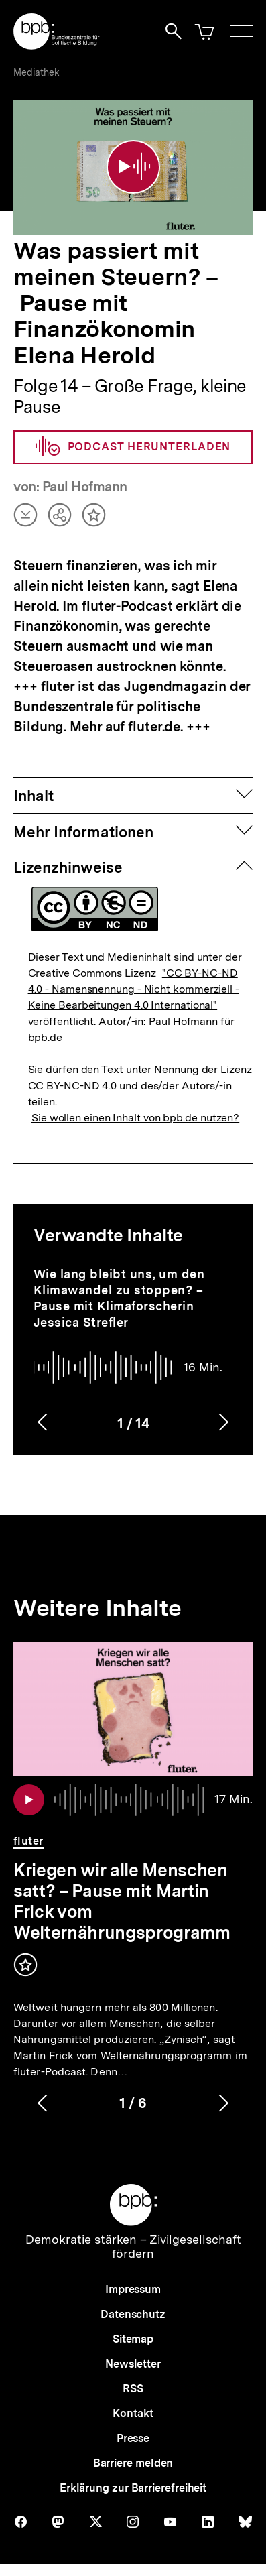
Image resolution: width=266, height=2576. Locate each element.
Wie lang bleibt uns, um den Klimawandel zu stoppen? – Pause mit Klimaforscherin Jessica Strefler (119, 1298)
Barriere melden (133, 2463)
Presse (133, 2438)
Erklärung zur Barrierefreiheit (133, 2487)
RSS (133, 2388)
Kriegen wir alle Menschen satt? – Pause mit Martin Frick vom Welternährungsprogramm (121, 1901)
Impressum (133, 2289)
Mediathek (36, 72)
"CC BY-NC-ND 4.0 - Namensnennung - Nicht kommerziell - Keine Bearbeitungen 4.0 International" (133, 989)
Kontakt (133, 2413)
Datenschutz (133, 2314)
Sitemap (133, 2339)
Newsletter (133, 2363)
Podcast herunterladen (133, 447)
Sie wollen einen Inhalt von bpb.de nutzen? (135, 1117)
